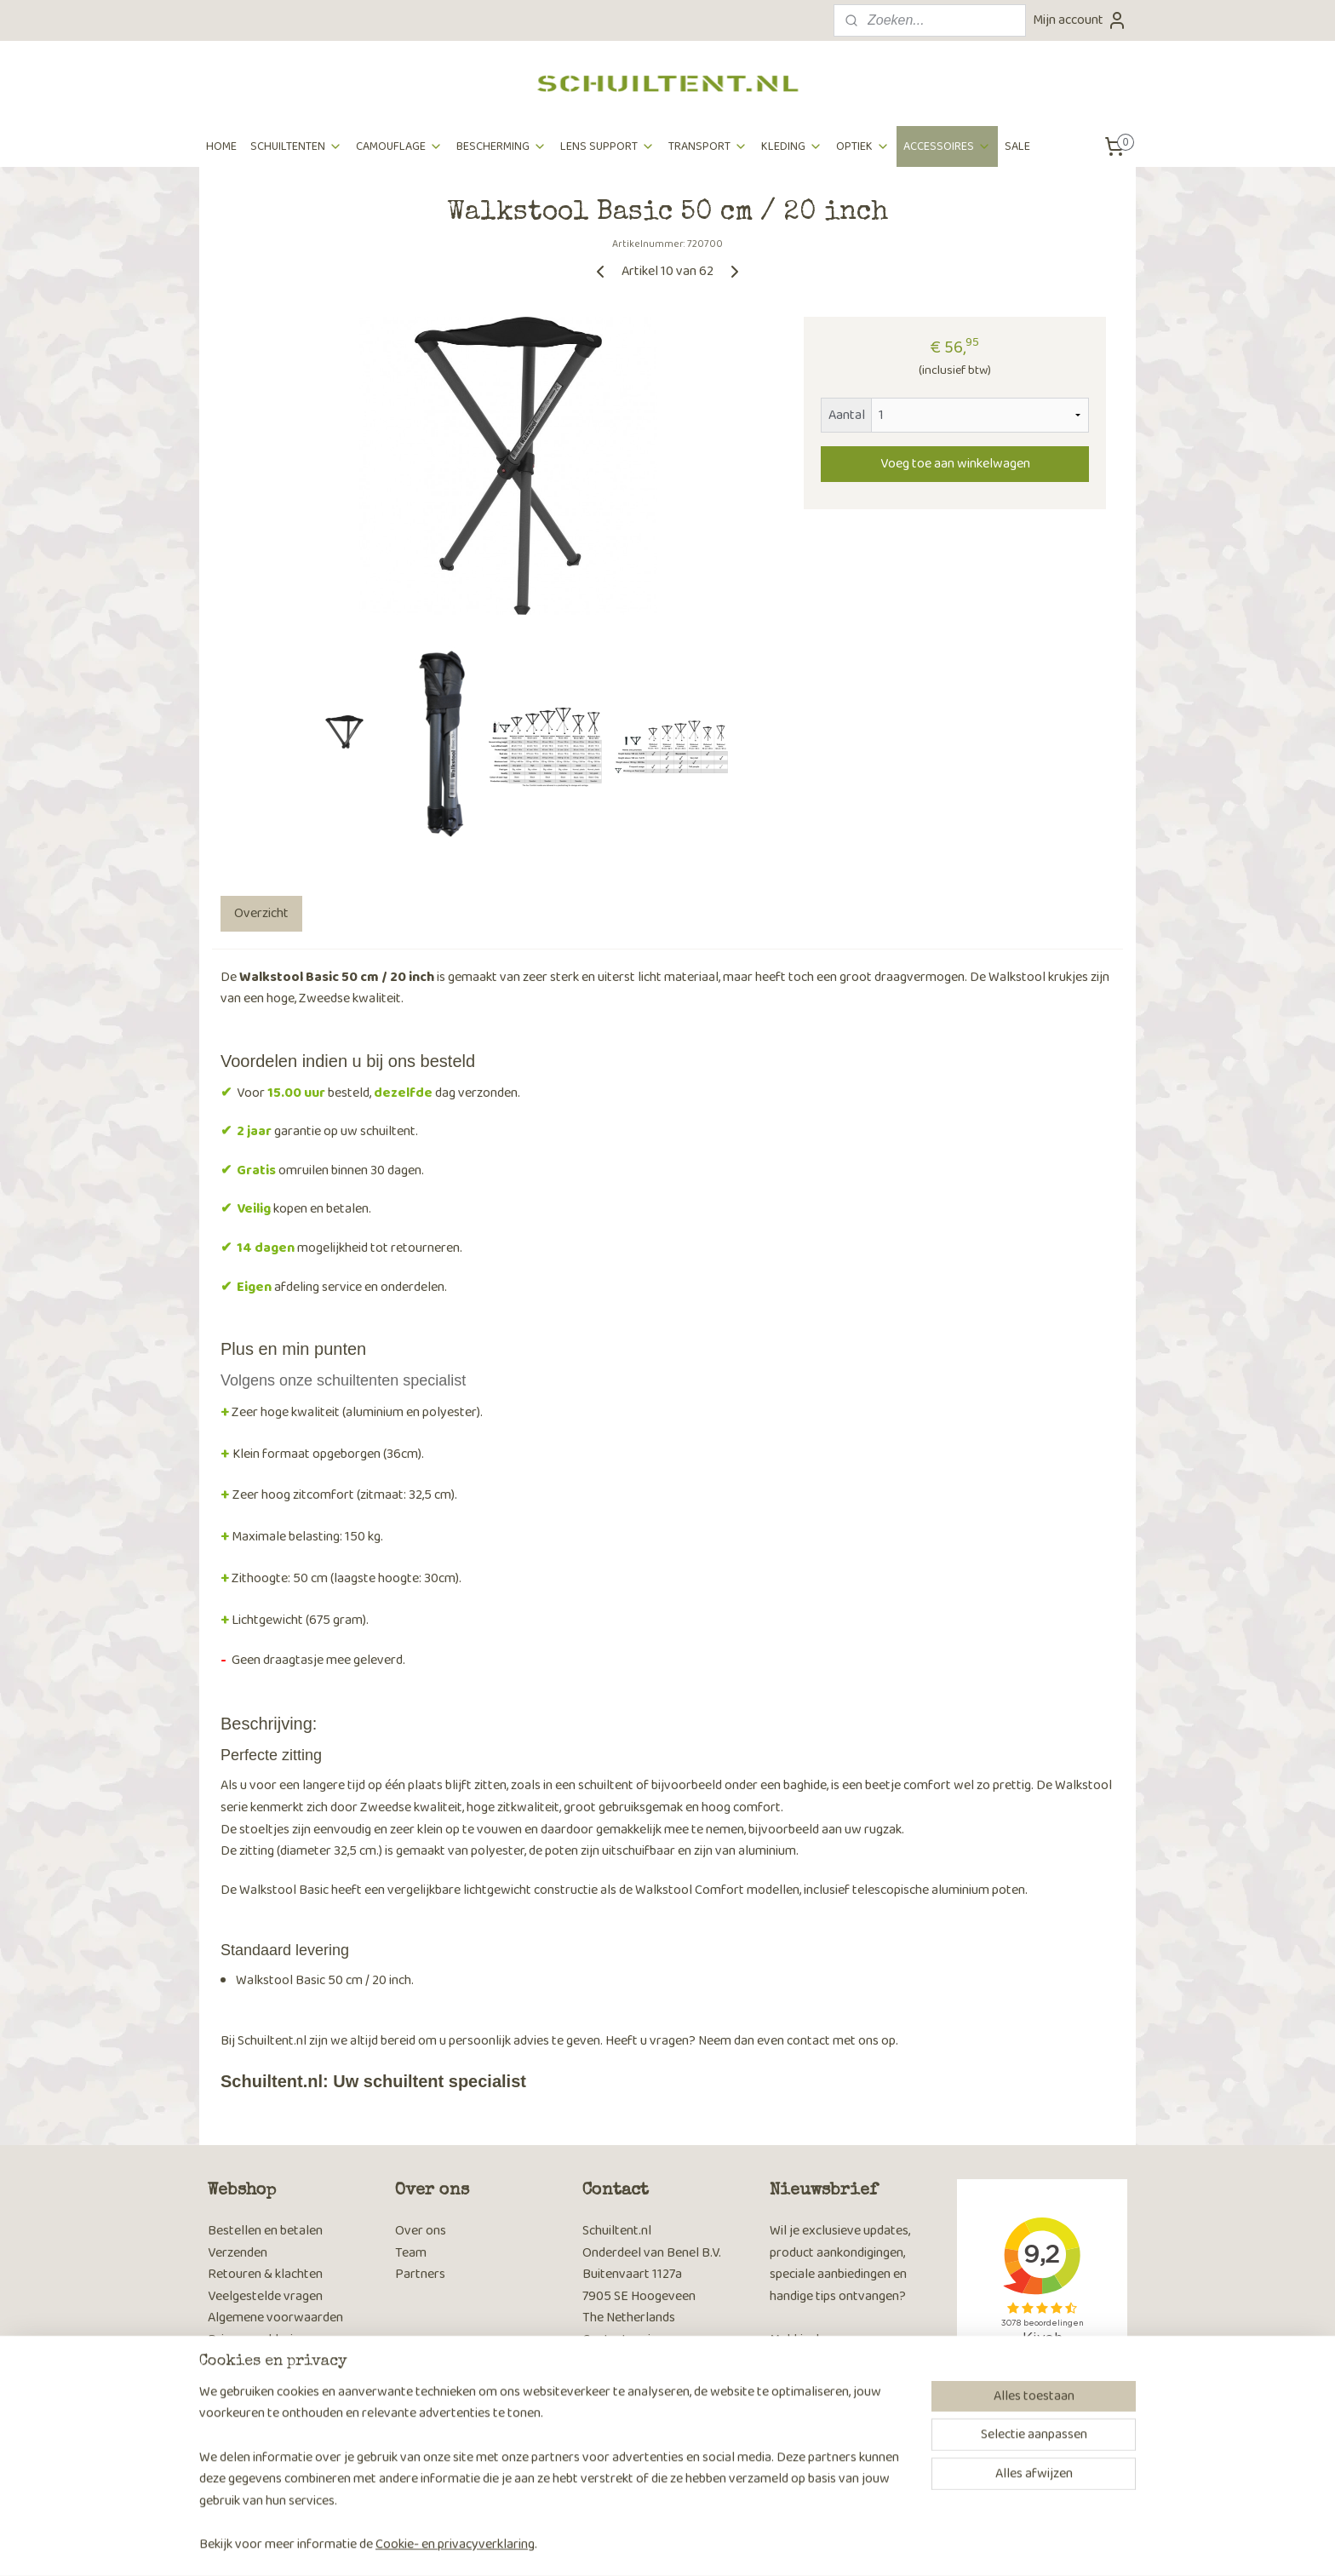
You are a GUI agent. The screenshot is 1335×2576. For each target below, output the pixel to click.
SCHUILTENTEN (296, 146)
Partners (420, 2274)
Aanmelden (814, 2429)
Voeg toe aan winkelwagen (955, 463)
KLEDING (791, 146)
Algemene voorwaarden (275, 2317)
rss (641, 2544)
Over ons (420, 2230)
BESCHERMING (501, 146)
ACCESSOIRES (947, 146)
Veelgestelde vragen (265, 2296)
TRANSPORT (708, 146)
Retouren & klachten (265, 2274)
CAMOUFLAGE (399, 146)
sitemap (613, 2544)
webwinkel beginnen (696, 2544)
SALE (1017, 146)
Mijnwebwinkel (825, 2544)
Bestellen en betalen (265, 2230)
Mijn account (1080, 20)
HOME (221, 146)
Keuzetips (235, 2424)
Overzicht (261, 913)
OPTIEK (863, 146)
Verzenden (237, 2252)
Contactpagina (623, 2339)
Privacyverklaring (257, 2339)
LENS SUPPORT (607, 146)
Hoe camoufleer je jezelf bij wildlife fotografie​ (284, 2457)
